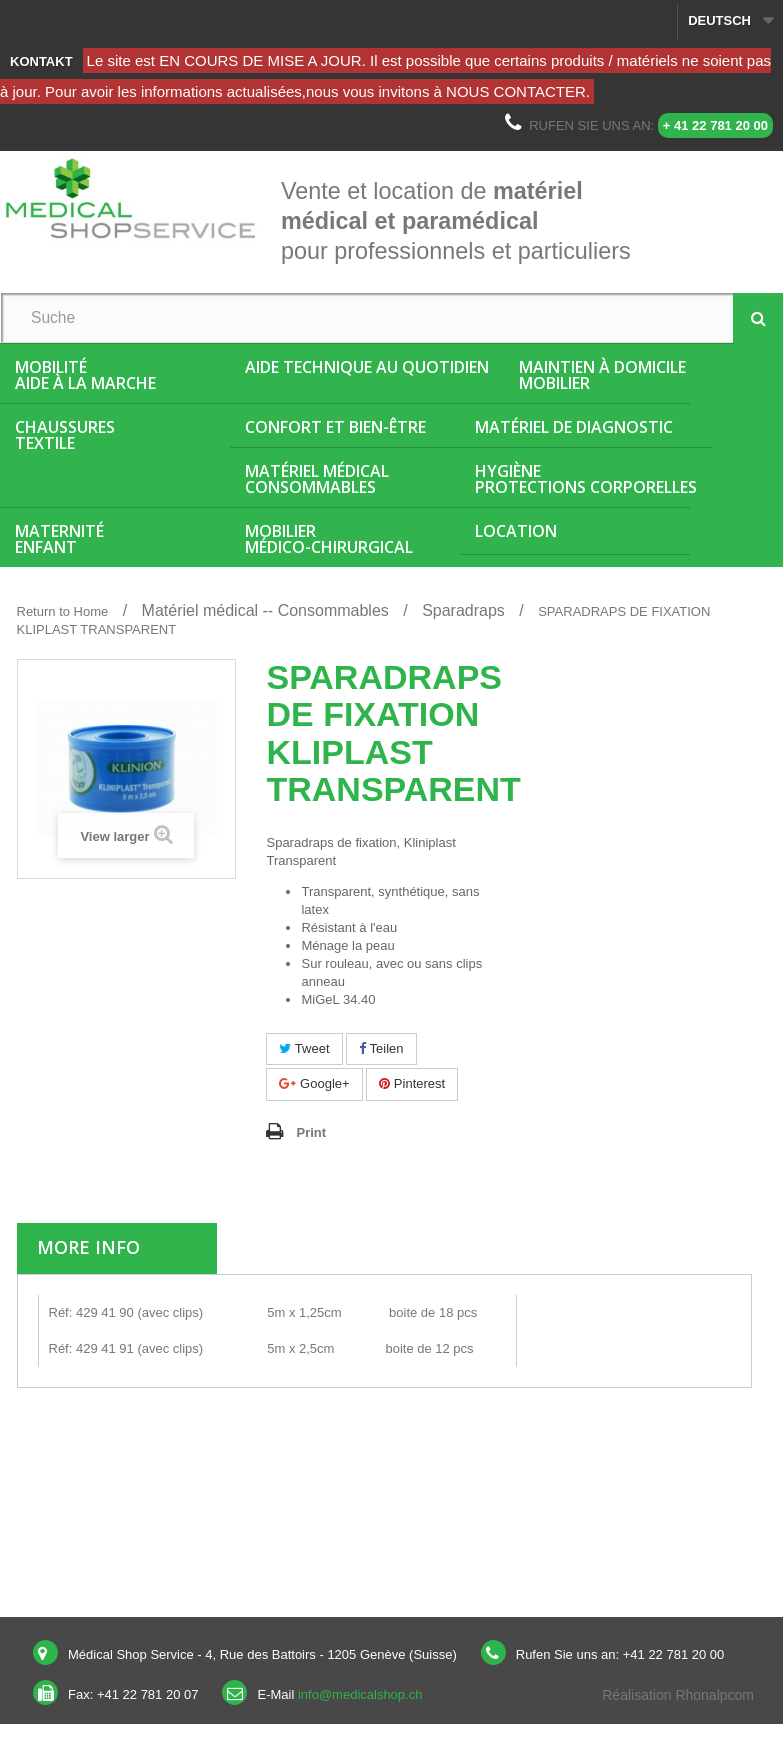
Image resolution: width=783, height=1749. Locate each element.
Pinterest (412, 1083)
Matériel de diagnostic (574, 427)
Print (311, 1132)
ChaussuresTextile (65, 435)
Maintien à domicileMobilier (602, 375)
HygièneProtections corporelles (586, 479)
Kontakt (41, 61)
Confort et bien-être (335, 427)
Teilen (381, 1048)
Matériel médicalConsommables (317, 479)
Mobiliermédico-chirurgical (329, 539)
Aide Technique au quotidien (367, 367)
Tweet (304, 1048)
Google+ (314, 1083)
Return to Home (63, 611)
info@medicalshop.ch (360, 1694)
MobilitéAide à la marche (85, 375)
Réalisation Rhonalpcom (678, 1695)
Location (516, 531)
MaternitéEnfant (59, 539)
